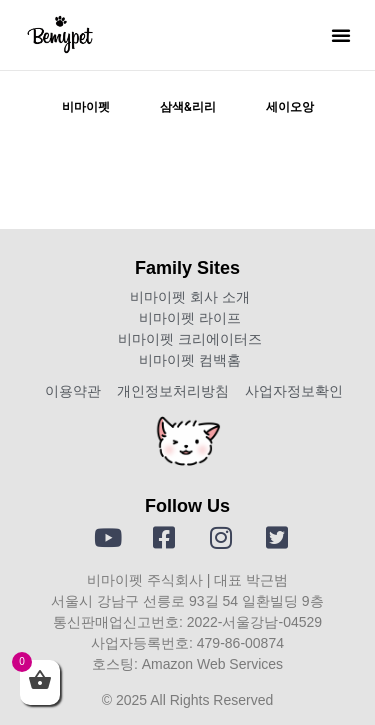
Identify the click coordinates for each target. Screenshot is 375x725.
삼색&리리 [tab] (188, 107)
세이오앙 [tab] (290, 107)
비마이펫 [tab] (86, 107)
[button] (341, 35)
